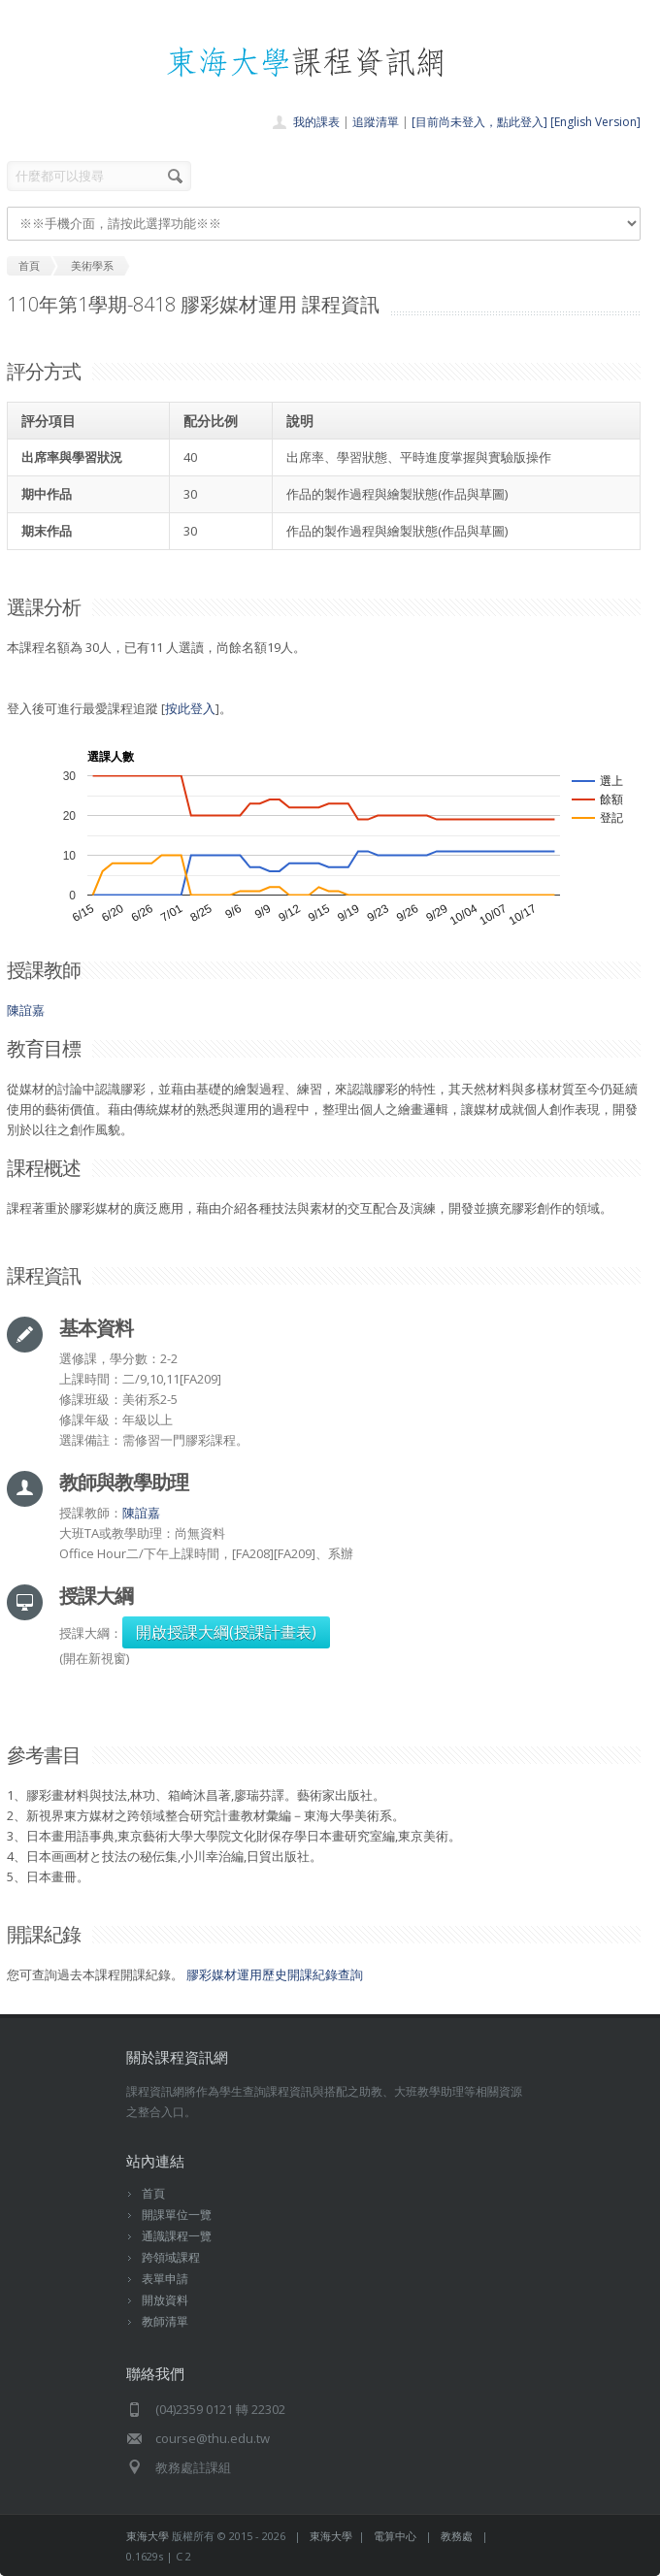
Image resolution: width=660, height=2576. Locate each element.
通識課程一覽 (177, 2236)
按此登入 (190, 708)
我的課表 (316, 122)
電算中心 (395, 2535)
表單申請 (165, 2278)
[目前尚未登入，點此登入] (479, 122)
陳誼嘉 (26, 1010)
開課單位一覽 (177, 2214)
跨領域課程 (171, 2257)
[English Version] (595, 122)
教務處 (457, 2535)
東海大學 (147, 2535)
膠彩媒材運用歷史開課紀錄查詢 (274, 1974)
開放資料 (165, 2300)
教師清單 (165, 2321)
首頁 (153, 2193)
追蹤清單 (375, 122)
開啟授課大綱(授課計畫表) (226, 1632)
